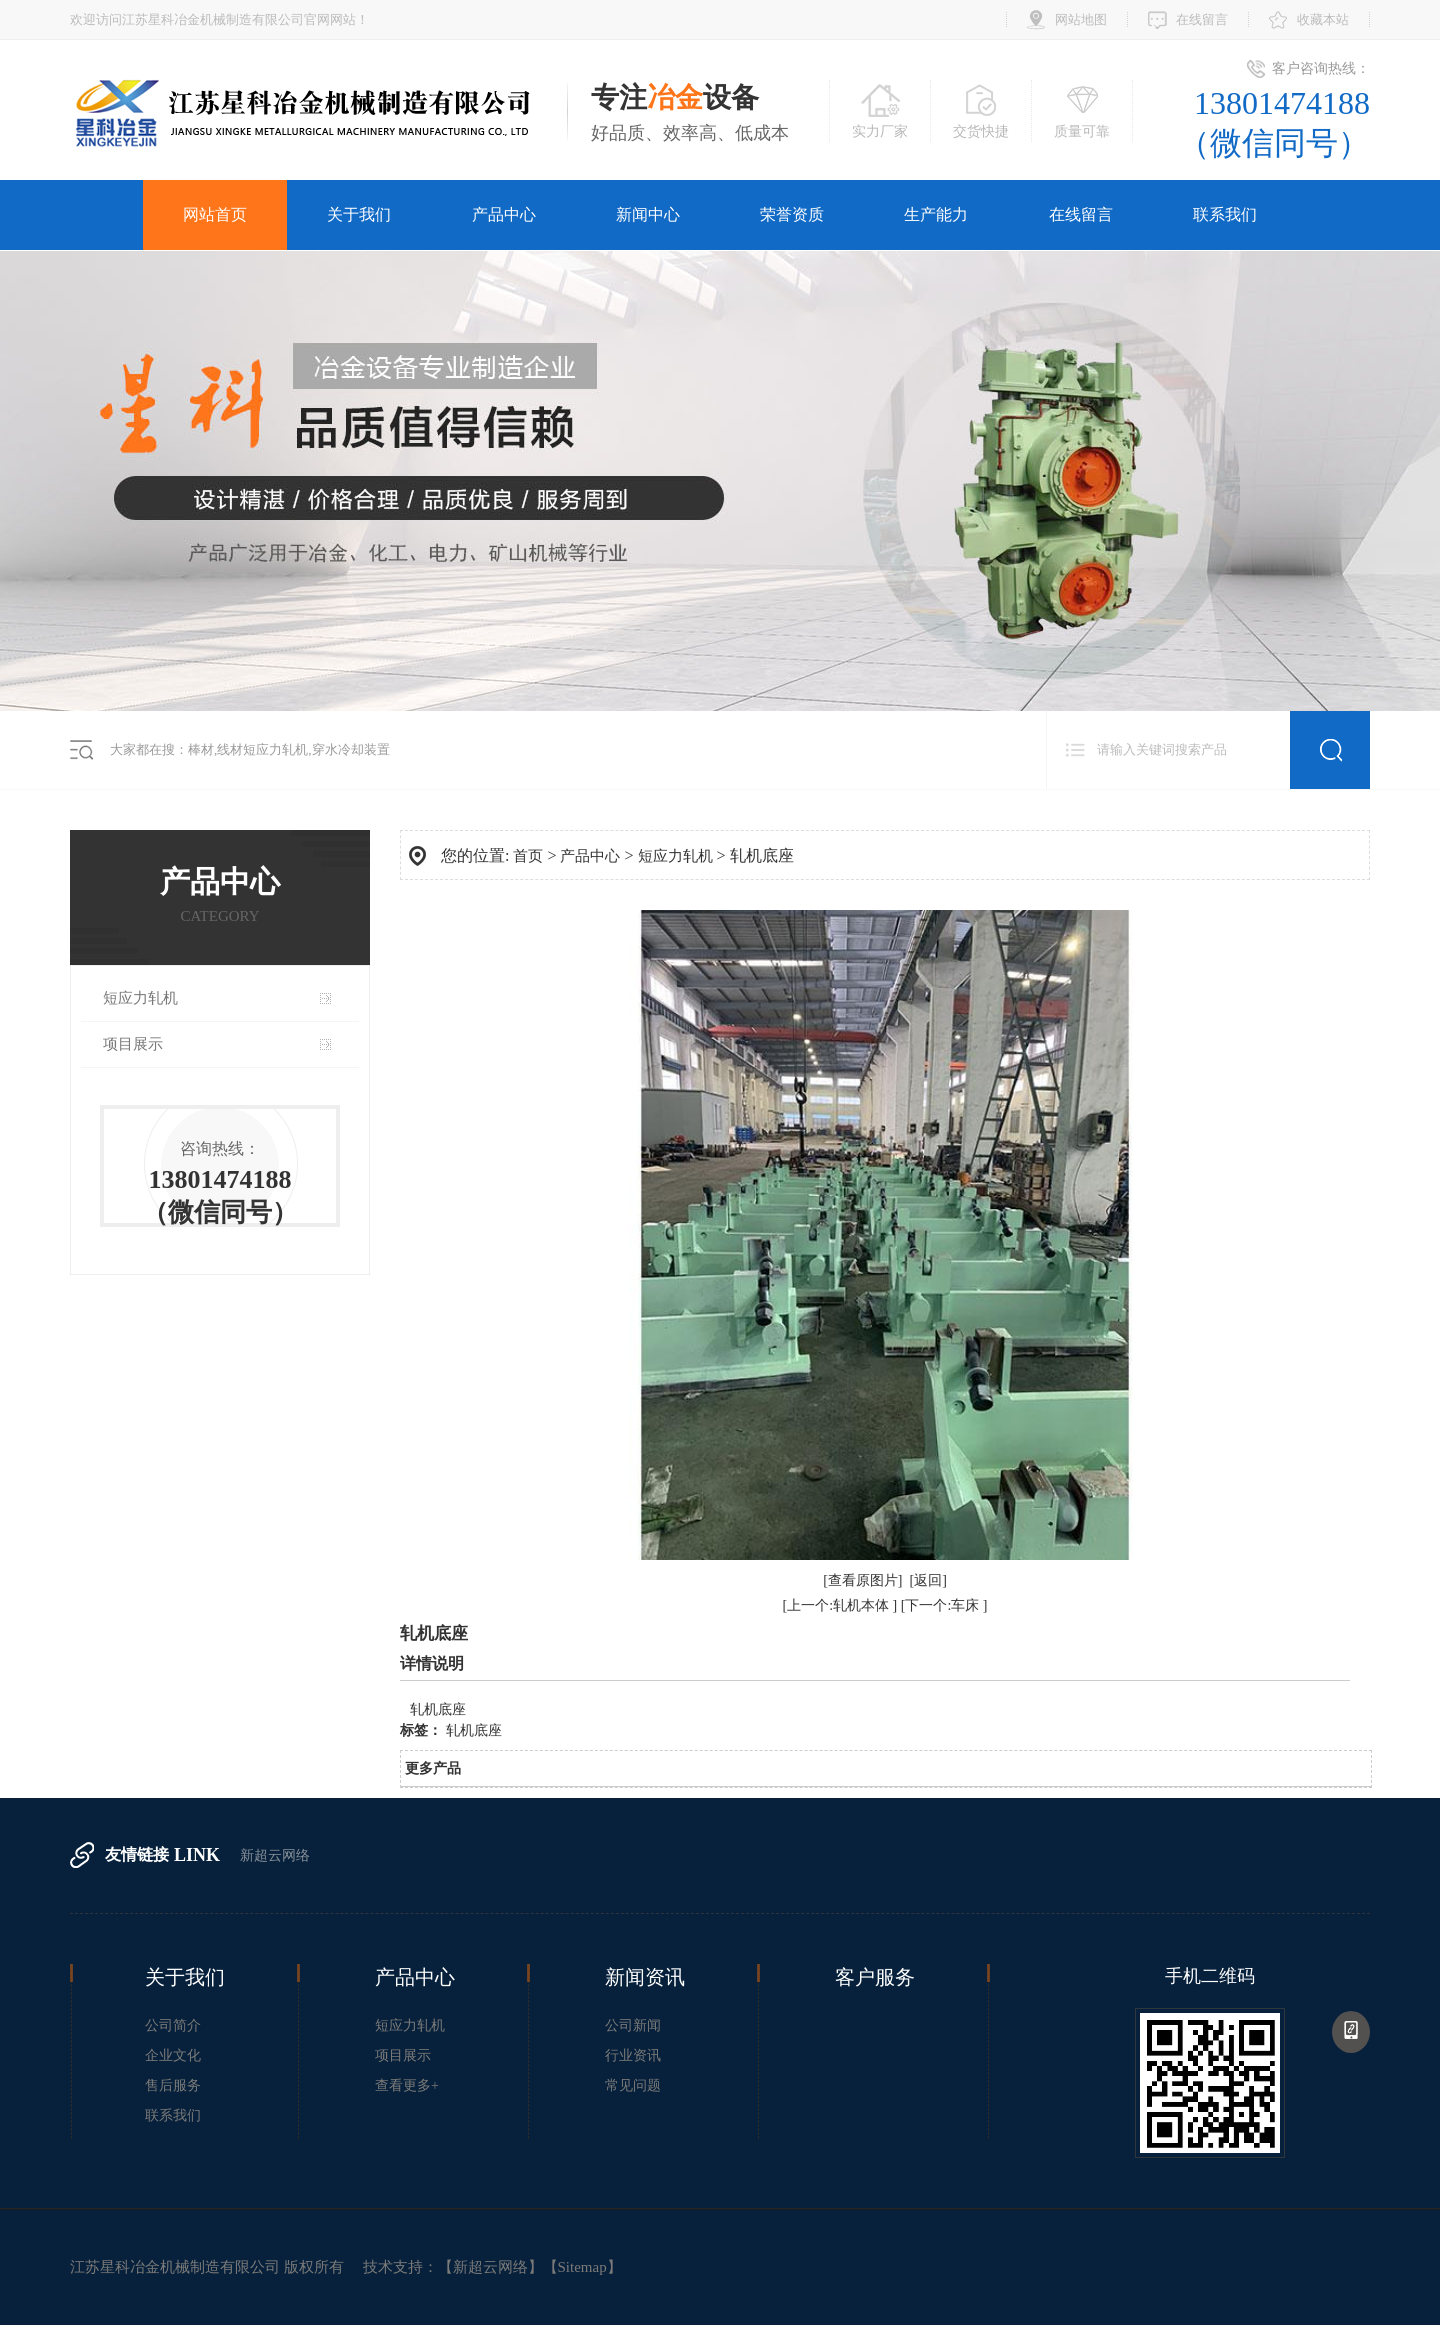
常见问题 (633, 2085)
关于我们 (359, 214)
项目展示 (133, 1044)
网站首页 (215, 214)
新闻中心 (648, 214)
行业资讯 (633, 2055)
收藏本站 (1323, 19)
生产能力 (936, 214)
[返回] (928, 1580)
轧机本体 (863, 1605)
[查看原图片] (862, 1580)
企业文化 (173, 2055)
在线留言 (1202, 19)
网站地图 (1081, 19)
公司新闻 (633, 2025)
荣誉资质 (792, 214)
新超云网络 (275, 1855)
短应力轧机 (140, 998)
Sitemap (582, 2267)
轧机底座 (474, 1730)
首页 (528, 856)
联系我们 (1225, 214)
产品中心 (504, 214)
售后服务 (173, 2085)
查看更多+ (407, 2085)
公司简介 (173, 2025)
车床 (967, 1605)
